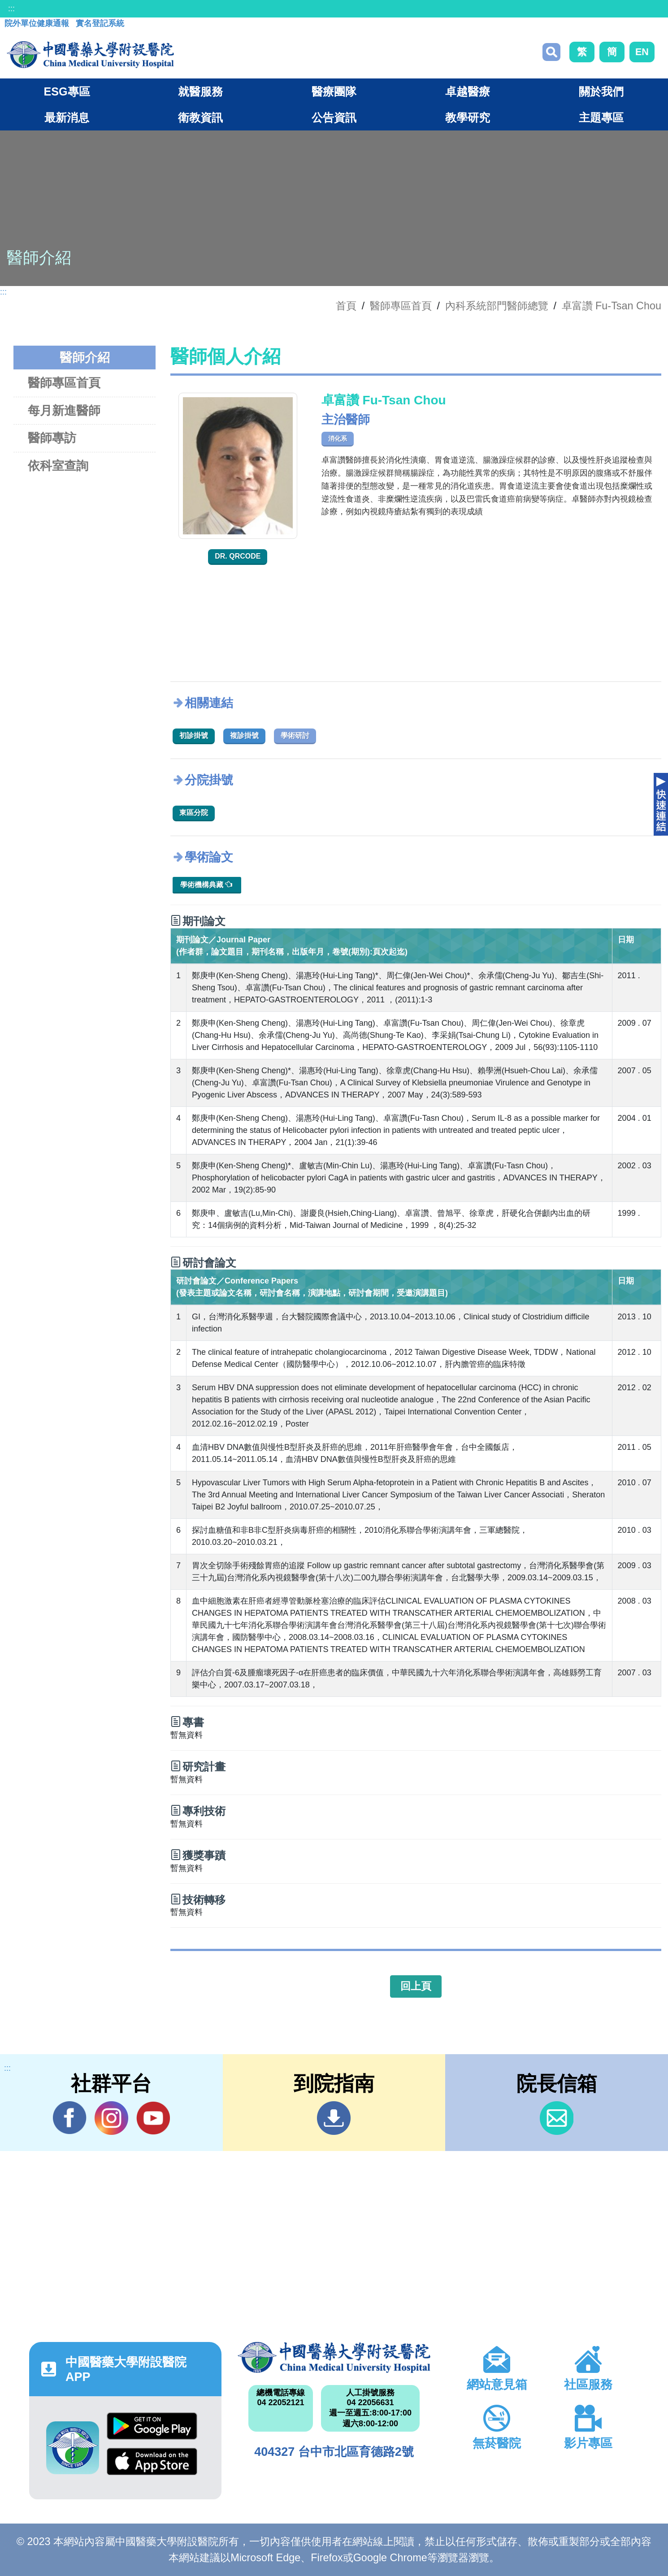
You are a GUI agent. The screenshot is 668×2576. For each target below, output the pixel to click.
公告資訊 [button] (334, 117)
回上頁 (415, 1986)
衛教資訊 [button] (200, 117)
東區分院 (193, 812)
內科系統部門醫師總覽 (496, 306)
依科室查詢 (58, 466)
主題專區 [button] (601, 117)
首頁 (346, 306)
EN (642, 51)
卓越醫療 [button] (467, 91)
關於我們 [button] (601, 91)
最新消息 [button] (66, 117)
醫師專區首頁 (64, 383)
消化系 (337, 438)
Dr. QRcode (237, 556)
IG (111, 2118)
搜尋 (551, 52)
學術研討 (295, 735)
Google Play (152, 2426)
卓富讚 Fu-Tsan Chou (611, 306)
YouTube (153, 2117)
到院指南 (334, 2118)
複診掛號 (244, 735)
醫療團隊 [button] (334, 91)
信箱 (556, 2118)
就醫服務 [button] (200, 91)
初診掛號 (193, 735)
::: (11, 8)
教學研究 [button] (467, 117)
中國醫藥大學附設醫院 (334, 2357)
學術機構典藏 (206, 884)
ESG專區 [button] (66, 91)
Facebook (70, 2117)
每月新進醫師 (64, 410)
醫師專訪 (52, 438)
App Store (152, 2461)
